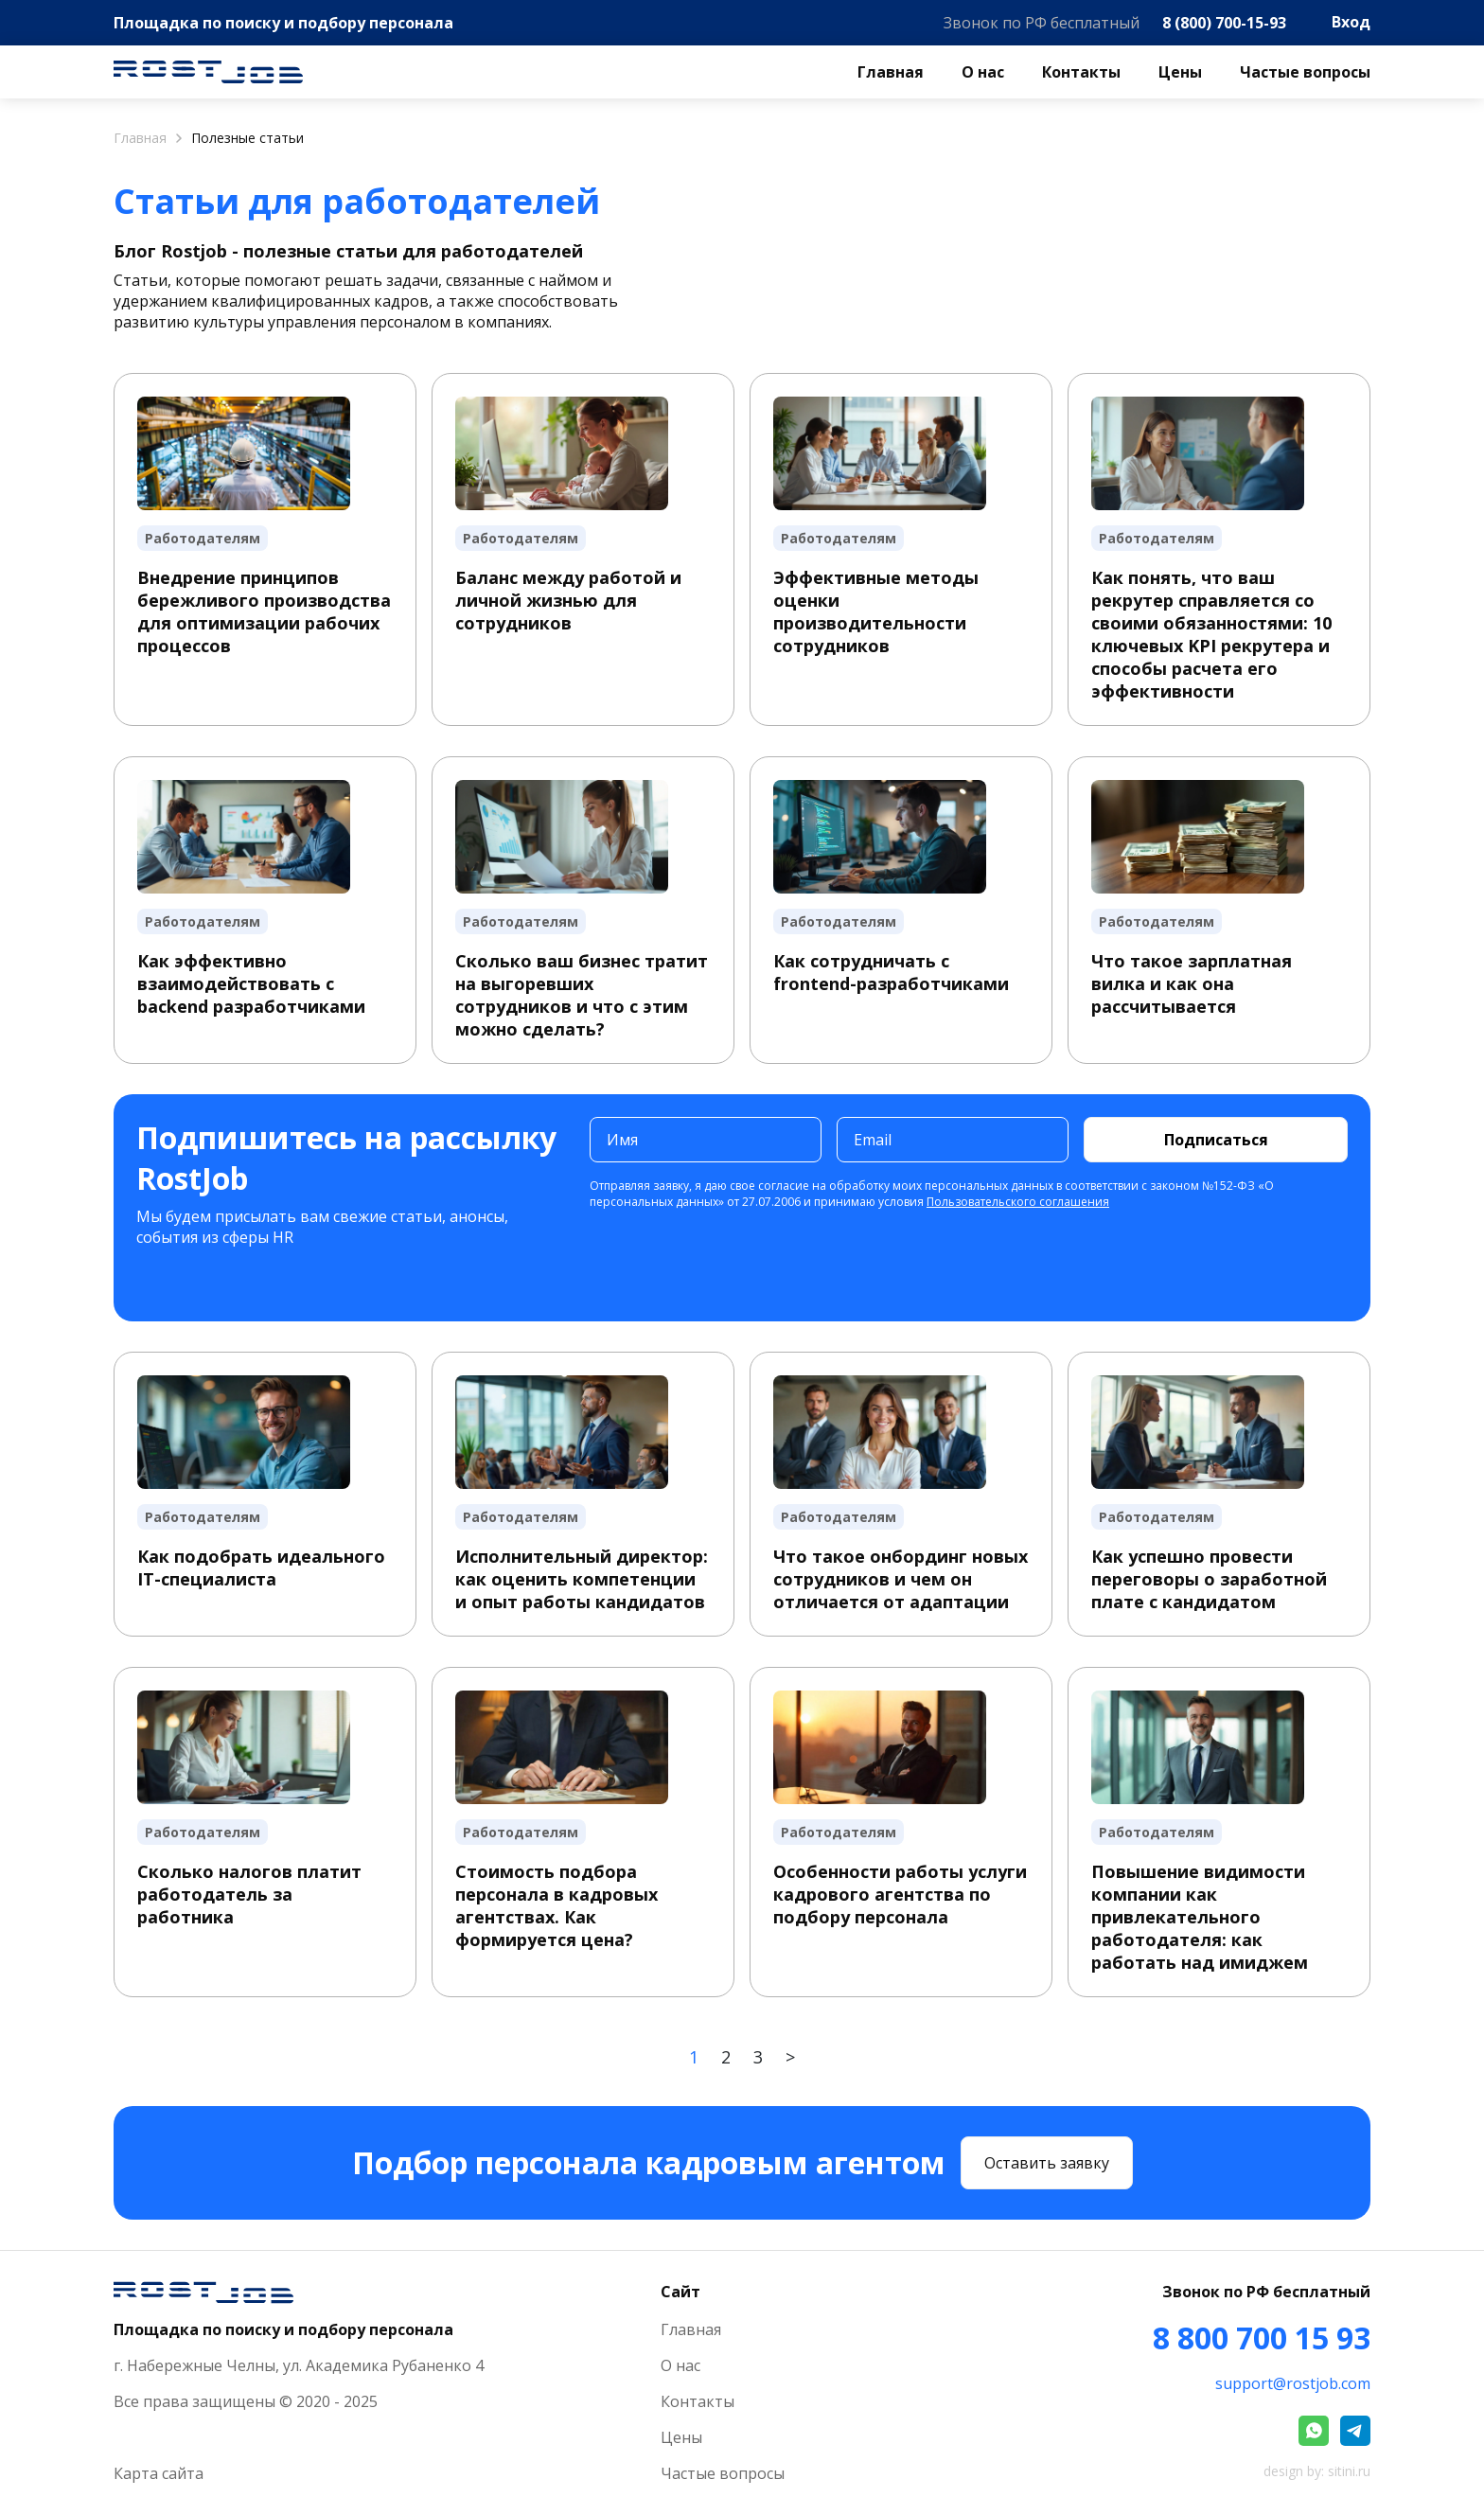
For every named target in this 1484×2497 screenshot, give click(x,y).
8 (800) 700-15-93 (1224, 22)
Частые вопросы (1305, 72)
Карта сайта (158, 2473)
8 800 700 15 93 (1261, 2337)
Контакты (1081, 72)
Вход (1351, 21)
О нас (983, 72)
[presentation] (733, 1262)
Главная (890, 72)
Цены (1180, 72)
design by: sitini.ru (1316, 2471)
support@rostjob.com (1292, 2383)
